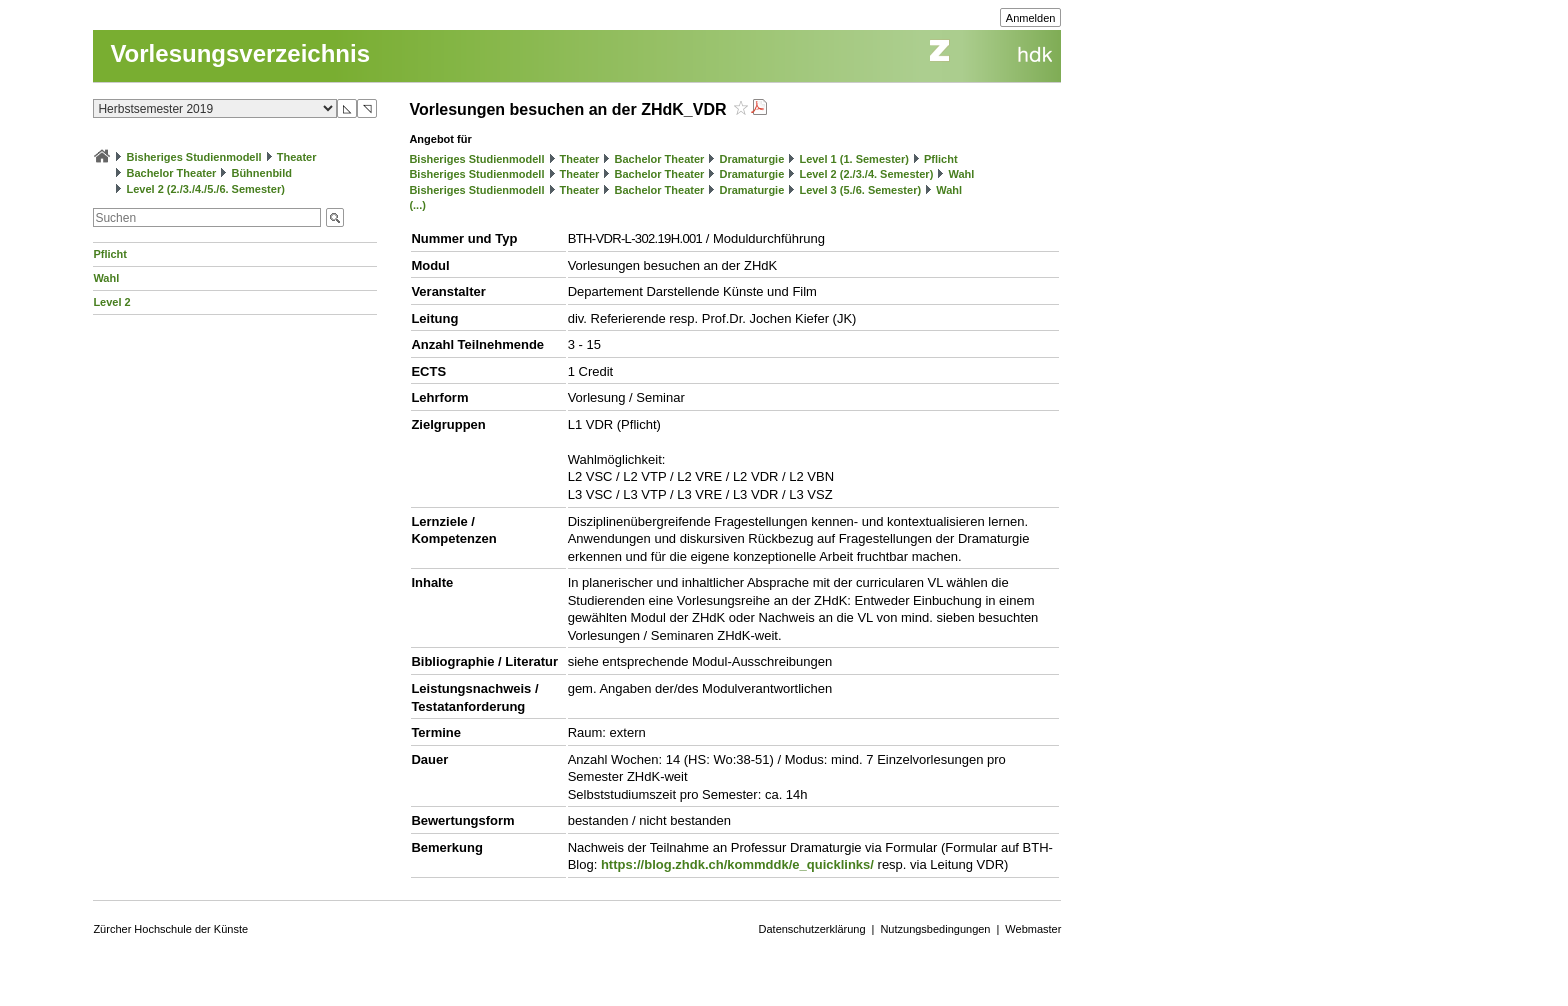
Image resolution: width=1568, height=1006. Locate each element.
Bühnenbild (261, 173)
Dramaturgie (751, 159)
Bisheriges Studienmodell (194, 157)
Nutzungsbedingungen (935, 929)
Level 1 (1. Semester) (853, 159)
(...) (417, 205)
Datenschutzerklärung (812, 929)
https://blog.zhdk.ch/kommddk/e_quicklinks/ (737, 864)
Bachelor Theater (171, 173)
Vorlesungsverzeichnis (240, 53)
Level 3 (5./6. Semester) (860, 190)
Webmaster (1033, 929)
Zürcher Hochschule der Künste (170, 929)
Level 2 (111, 302)
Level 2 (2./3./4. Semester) (866, 174)
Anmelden (1031, 18)
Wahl (106, 278)
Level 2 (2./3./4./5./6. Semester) (205, 189)
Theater (297, 157)
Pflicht (110, 254)
